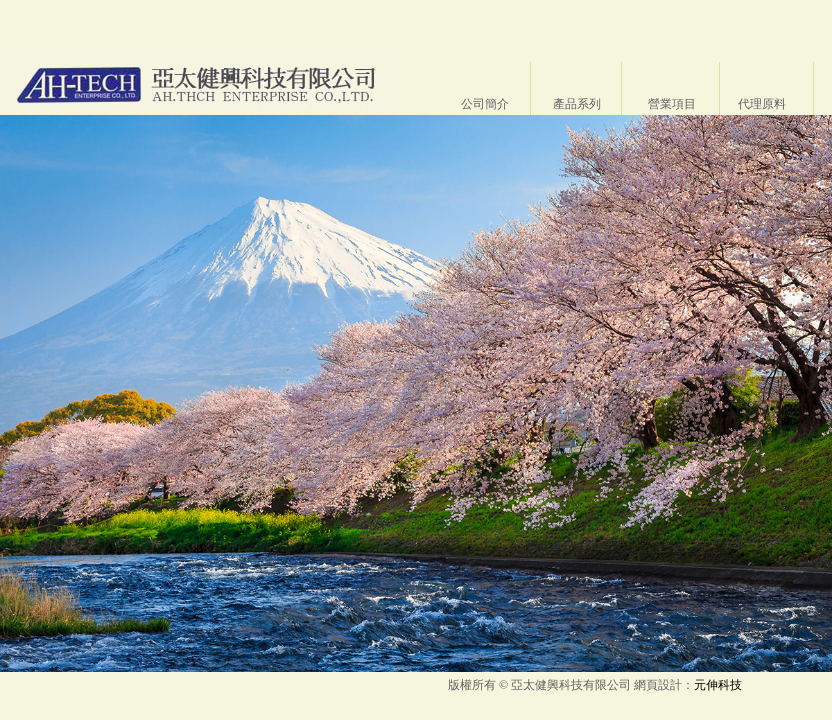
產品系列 (577, 104)
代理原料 (762, 104)
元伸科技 (718, 685)
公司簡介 (485, 104)
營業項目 (672, 104)
